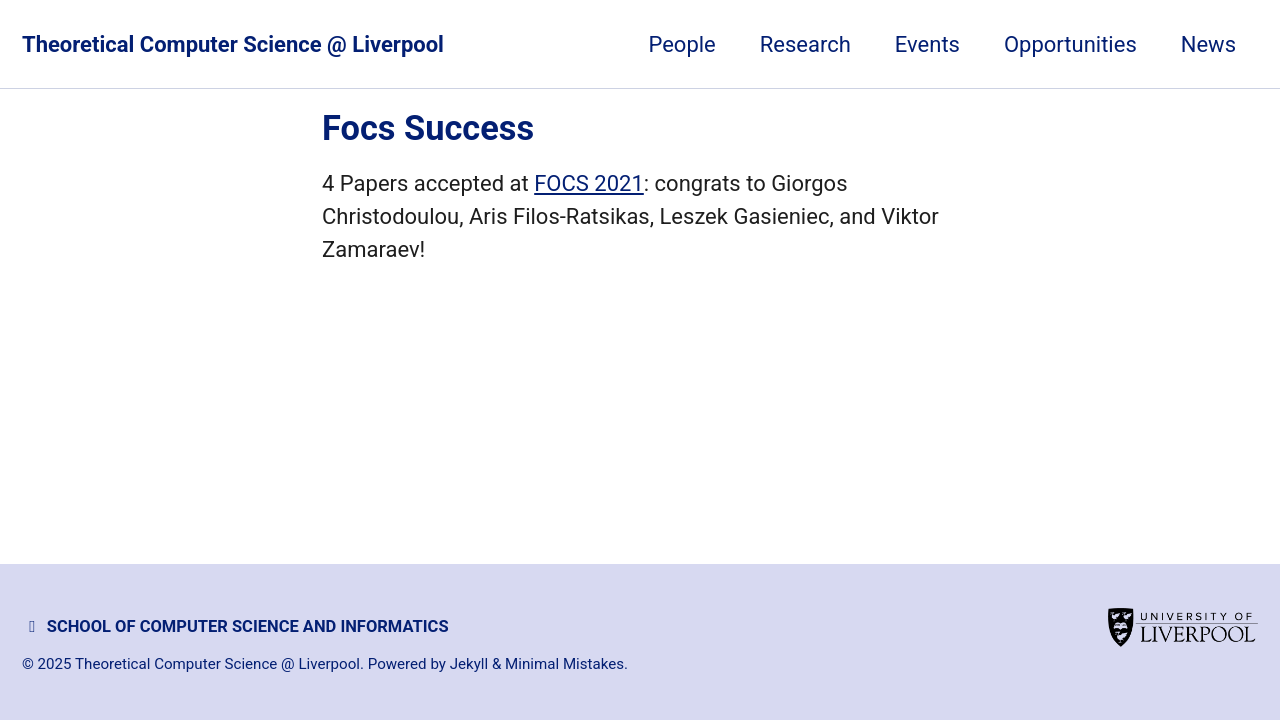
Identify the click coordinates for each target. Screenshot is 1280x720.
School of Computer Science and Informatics (235, 626)
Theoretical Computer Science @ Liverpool (233, 44)
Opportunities (1070, 44)
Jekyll (469, 664)
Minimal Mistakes (564, 664)
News (1208, 44)
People (681, 44)
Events (927, 44)
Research (805, 44)
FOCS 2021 (589, 183)
